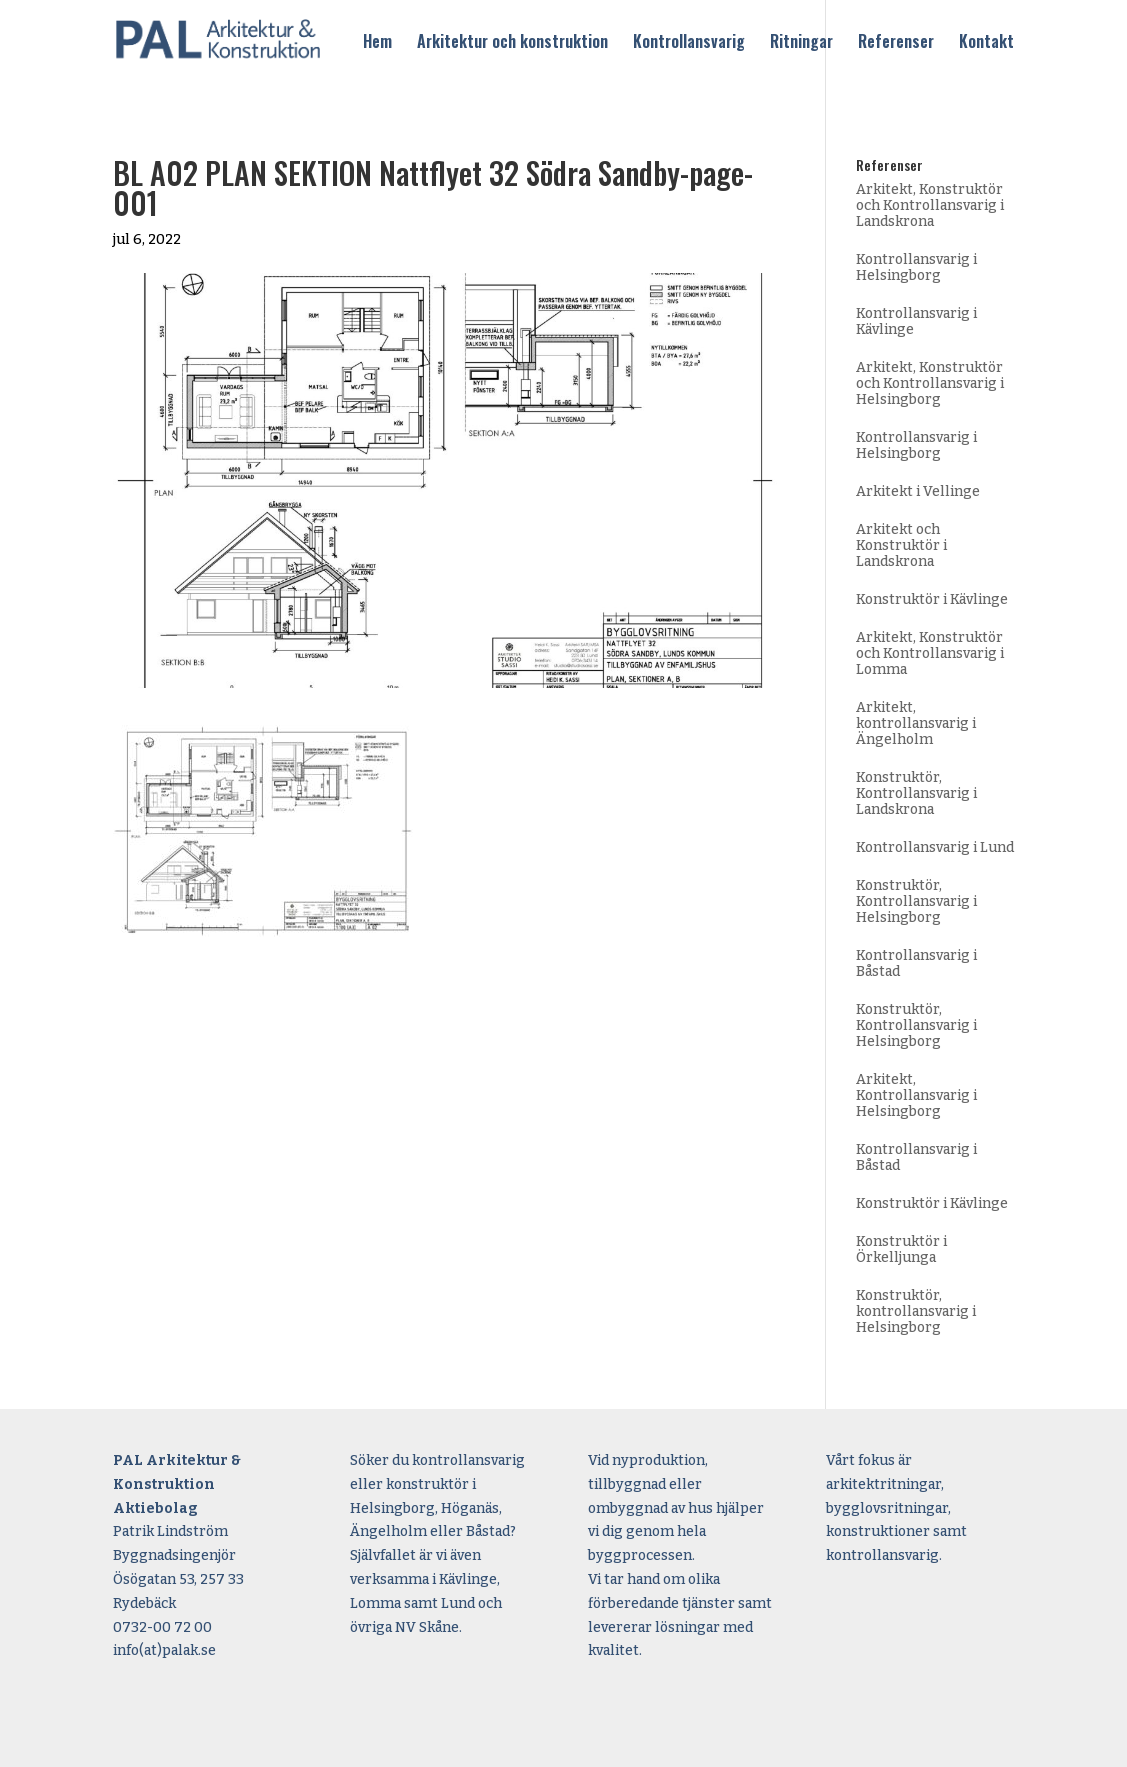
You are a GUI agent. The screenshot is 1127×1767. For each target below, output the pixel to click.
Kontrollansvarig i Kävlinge (916, 321)
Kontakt (986, 43)
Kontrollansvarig (689, 43)
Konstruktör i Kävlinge (932, 599)
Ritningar (801, 43)
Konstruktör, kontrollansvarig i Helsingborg (916, 1311)
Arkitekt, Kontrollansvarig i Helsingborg (916, 1095)
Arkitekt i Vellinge (918, 491)
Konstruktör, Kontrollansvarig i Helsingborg (916, 901)
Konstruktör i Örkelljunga (901, 1249)
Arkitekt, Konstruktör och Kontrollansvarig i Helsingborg (930, 383)
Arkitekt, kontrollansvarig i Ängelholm (916, 723)
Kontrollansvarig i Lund (935, 847)
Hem (377, 43)
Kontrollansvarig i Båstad (916, 963)
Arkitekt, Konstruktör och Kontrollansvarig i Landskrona (930, 205)
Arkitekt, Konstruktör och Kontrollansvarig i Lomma (930, 653)
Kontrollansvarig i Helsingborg (916, 267)
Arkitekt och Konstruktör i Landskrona (901, 545)
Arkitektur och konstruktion (512, 43)
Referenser (896, 43)
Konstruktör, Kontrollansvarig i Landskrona (916, 793)
